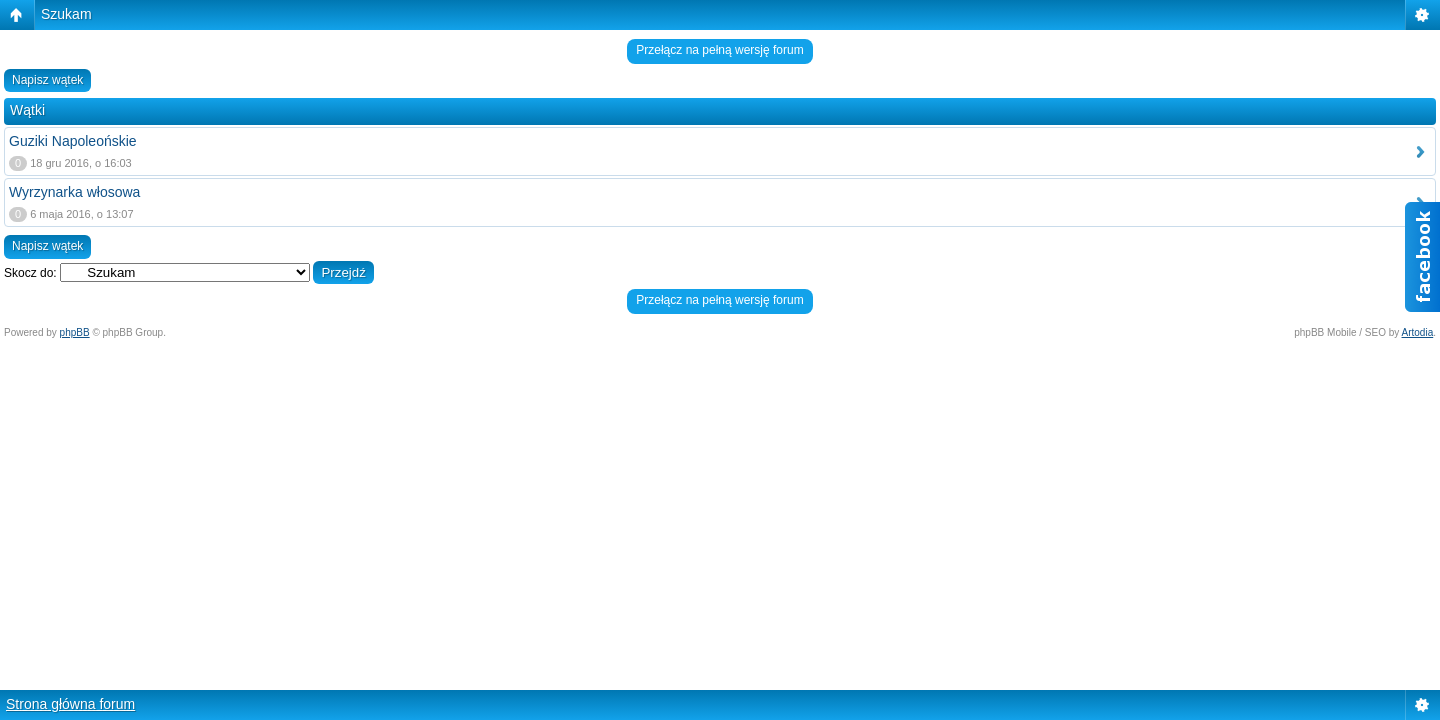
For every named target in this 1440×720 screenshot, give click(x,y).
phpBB (75, 332)
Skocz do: (30, 273)
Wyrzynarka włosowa (74, 192)
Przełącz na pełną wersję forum (719, 50)
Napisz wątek (47, 80)
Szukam (66, 14)
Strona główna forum (70, 704)
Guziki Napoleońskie (73, 141)
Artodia (1418, 332)
